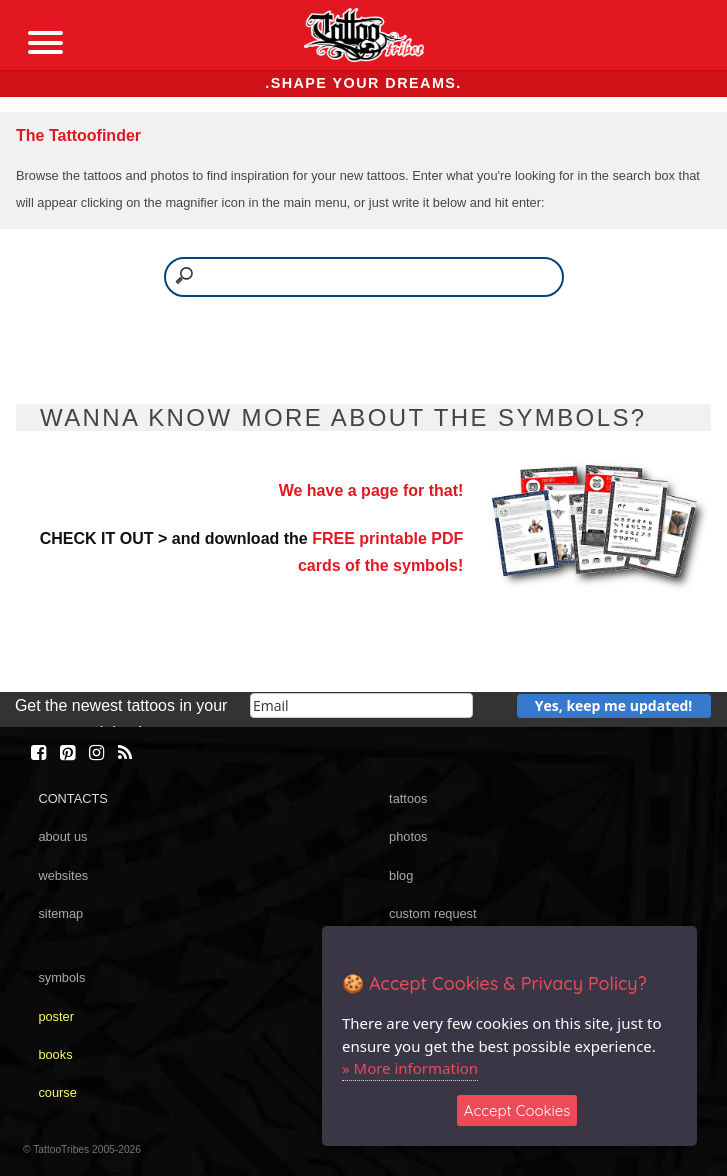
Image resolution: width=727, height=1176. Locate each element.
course (57, 1092)
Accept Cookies (517, 1110)
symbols (61, 977)
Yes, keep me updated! (614, 705)
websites (63, 875)
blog (401, 875)
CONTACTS (72, 798)
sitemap (60, 913)
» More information (410, 1068)
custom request (433, 913)
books (55, 1054)
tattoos (408, 798)
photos (408, 836)
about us (62, 836)
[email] (361, 705)
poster (56, 1016)
